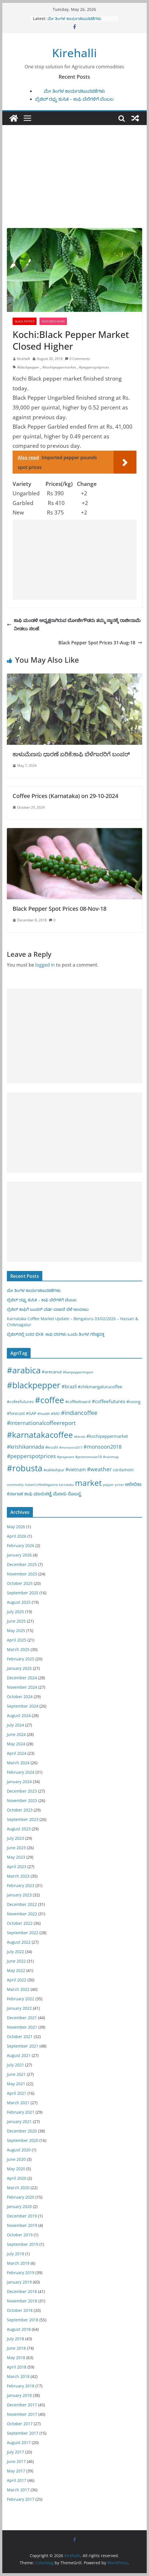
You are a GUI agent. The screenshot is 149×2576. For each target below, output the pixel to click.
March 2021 (18, 2102)
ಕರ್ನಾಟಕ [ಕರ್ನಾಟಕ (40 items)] (15, 1493)
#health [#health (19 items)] (43, 1413)
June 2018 (16, 2348)
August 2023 (19, 1828)
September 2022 (22, 1932)
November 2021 (22, 2027)
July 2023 (15, 1838)
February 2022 (20, 1998)
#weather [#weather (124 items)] (99, 1469)
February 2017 (20, 2499)
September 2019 (22, 2244)
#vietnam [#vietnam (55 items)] (75, 1469)
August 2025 (19, 1602)
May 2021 (16, 2083)
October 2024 (20, 1696)
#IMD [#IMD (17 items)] (55, 1413)
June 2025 (16, 1621)
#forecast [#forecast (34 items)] (16, 1413)
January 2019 (19, 2282)
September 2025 (22, 1592)
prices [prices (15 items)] (119, 1484)
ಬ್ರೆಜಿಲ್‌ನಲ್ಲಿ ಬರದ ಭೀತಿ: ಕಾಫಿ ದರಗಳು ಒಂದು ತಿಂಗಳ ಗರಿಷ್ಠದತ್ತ (55, 1334)
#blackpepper (28, 367)
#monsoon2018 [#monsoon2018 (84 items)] (103, 1446)
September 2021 (22, 2046)
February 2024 (20, 1772)
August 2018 (19, 2329)
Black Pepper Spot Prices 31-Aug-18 (100, 642)
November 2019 (22, 2225)
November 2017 (22, 2414)
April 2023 (16, 1866)
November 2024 (22, 1687)
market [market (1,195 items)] (88, 1482)
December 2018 (22, 2291)
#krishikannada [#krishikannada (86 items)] (25, 1446)
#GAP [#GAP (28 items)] (31, 1413)
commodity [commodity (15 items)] (15, 1484)
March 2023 (18, 1876)
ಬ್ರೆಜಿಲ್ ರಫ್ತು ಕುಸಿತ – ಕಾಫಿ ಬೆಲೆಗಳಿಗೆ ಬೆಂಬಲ (74, 99)
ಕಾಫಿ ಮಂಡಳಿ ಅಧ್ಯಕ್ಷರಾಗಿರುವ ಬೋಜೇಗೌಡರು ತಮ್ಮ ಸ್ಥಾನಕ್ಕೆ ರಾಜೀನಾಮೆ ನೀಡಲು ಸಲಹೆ (74, 624)
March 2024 (18, 1762)
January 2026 (19, 1555)
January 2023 (19, 1895)
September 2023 (22, 1819)
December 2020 (22, 2131)
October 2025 (20, 1583)
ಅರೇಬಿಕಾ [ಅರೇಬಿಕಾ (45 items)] (133, 1484)
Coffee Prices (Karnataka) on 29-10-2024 (65, 796)
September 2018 (22, 2319)
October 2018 (20, 2310)
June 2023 (16, 1847)
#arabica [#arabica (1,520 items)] (24, 1370)
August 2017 (19, 2442)
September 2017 (22, 2433)
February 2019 (20, 2272)
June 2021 (16, 2074)
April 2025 (16, 1640)
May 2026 (16, 1526)
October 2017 (20, 2423)
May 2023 (16, 1857)
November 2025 (22, 1574)
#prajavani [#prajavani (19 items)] (65, 1456)
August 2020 (19, 2150)
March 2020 (18, 2187)
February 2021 (20, 2112)
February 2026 (20, 1545)
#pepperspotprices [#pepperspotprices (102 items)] (31, 1456)
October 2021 (20, 2036)
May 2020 (16, 2168)
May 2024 (16, 1744)
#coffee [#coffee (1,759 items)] (49, 1400)
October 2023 (20, 1810)
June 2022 (16, 1961)
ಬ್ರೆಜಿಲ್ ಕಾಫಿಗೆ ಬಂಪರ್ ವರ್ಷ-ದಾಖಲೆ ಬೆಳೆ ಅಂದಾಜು (48, 1309)
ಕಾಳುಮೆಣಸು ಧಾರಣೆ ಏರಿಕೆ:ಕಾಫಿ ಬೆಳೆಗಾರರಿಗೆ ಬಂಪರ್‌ (71, 754)
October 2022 (20, 1923)
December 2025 (22, 1564)
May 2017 (16, 2471)
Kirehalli (74, 53)
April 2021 (16, 2093)
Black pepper (24, 321)
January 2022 (19, 2008)
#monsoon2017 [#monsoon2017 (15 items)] (70, 1447)
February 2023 (20, 1885)
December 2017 (22, 2404)
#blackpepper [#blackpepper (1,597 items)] (33, 1385)
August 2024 (19, 1715)
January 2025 (19, 1668)
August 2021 (19, 2055)
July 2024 (15, 1725)
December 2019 (22, 2216)
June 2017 (16, 2461)
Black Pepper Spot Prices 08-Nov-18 (59, 908)
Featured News (53, 321)
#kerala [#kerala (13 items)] (79, 1436)
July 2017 (15, 2452)
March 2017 (18, 2489)
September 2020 (22, 2140)
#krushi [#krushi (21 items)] (51, 1447)
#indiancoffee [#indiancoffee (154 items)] (79, 1413)
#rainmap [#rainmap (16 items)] (111, 1456)
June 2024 (16, 1734)
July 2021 (15, 2065)
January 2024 (19, 1781)
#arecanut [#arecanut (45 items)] (52, 1372)
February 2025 (20, 1659)
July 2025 (15, 1611)
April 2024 (16, 1753)
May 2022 (16, 1970)
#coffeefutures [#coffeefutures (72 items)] (108, 1401)
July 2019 (15, 2253)
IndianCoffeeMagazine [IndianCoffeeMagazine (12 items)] (41, 1485)
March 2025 (18, 1649)
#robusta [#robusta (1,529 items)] (24, 1468)
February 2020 (20, 2197)
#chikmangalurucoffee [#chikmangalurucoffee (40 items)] (100, 1386)
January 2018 (19, 2395)
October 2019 (20, 2235)
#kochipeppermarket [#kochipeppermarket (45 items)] (107, 1436)
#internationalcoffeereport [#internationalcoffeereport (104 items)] (41, 1422)
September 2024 (22, 1706)
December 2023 (22, 1791)
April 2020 (16, 2178)
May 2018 (16, 2357)
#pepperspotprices (94, 367)
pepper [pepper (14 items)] (108, 1484)
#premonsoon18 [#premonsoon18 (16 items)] (88, 1456)
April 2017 (16, 2480)
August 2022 (19, 1942)
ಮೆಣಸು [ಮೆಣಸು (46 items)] (60, 1493)
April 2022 (16, 1980)
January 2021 (19, 2121)
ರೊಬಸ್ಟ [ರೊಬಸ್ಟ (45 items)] (74, 1493)
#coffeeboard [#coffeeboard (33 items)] (78, 1401)
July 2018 (15, 2338)
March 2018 (18, 2376)
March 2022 (18, 1989)
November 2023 (22, 1800)
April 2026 (16, 1536)
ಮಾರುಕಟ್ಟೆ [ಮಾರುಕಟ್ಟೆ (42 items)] (42, 1493)
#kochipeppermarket (59, 367)
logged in (45, 965)
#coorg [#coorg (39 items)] (133, 1401)
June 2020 (16, 2159)
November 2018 (22, 2301)
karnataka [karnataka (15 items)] (66, 1484)
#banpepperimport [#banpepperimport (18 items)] (78, 1372)
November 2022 (22, 1913)
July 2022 (15, 1951)
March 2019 (18, 2263)
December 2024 (22, 1677)
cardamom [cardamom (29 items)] (123, 1469)
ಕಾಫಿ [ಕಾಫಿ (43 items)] (28, 1493)
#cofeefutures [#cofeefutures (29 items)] (20, 1401)
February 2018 (20, 2386)
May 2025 (16, 1630)
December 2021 (22, 2017)
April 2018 (16, 2367)
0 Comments (77, 358)
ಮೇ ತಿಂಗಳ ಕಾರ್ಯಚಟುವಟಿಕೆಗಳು (74, 18)
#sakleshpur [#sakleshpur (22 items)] (53, 1469)
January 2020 (19, 2206)
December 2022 (22, 1904)
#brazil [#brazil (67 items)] (69, 1386)
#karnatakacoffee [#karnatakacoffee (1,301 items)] (40, 1434)
